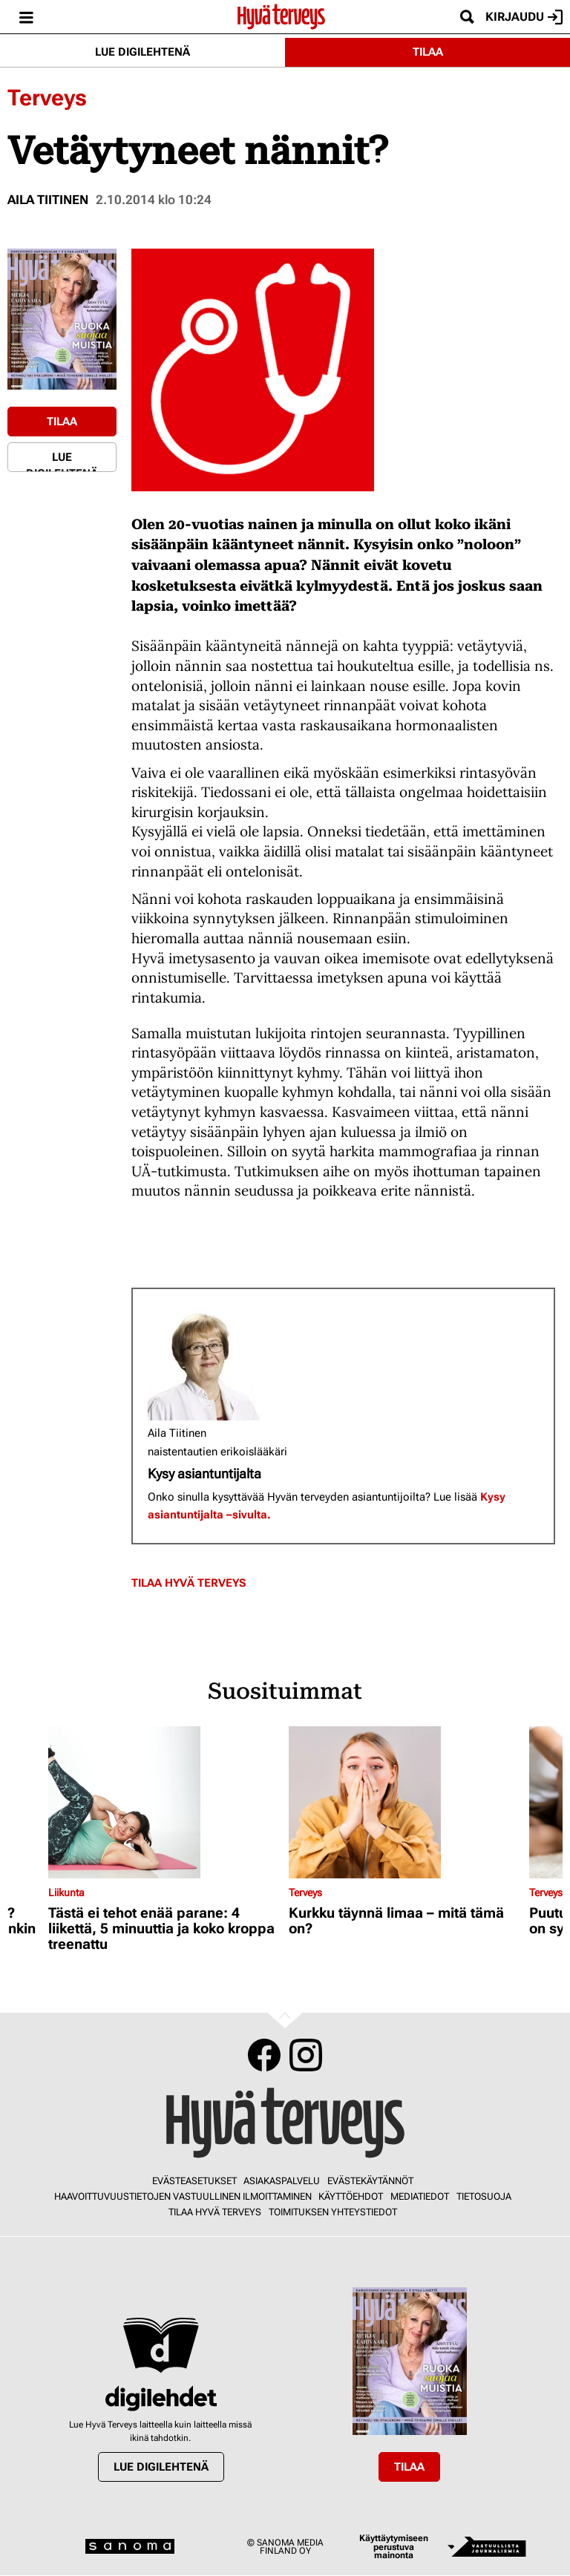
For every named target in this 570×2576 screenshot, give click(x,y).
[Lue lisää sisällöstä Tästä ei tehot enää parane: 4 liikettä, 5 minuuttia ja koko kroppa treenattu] (164, 1802)
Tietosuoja (483, 2196)
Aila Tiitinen (47, 199)
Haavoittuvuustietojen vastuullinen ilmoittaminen (183, 2196)
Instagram (305, 2055)
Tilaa (428, 52)
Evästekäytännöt (370, 2180)
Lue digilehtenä (142, 52)
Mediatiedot (419, 2196)
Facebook (264, 2055)
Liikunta (66, 1892)
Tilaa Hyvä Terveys (188, 1583)
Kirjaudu (524, 17)
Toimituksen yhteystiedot (333, 2212)
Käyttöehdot (350, 2196)
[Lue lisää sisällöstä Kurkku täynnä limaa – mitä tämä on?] (405, 1802)
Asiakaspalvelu (281, 2180)
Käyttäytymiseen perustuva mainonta (393, 2546)
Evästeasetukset (194, 2180)
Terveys (47, 98)
